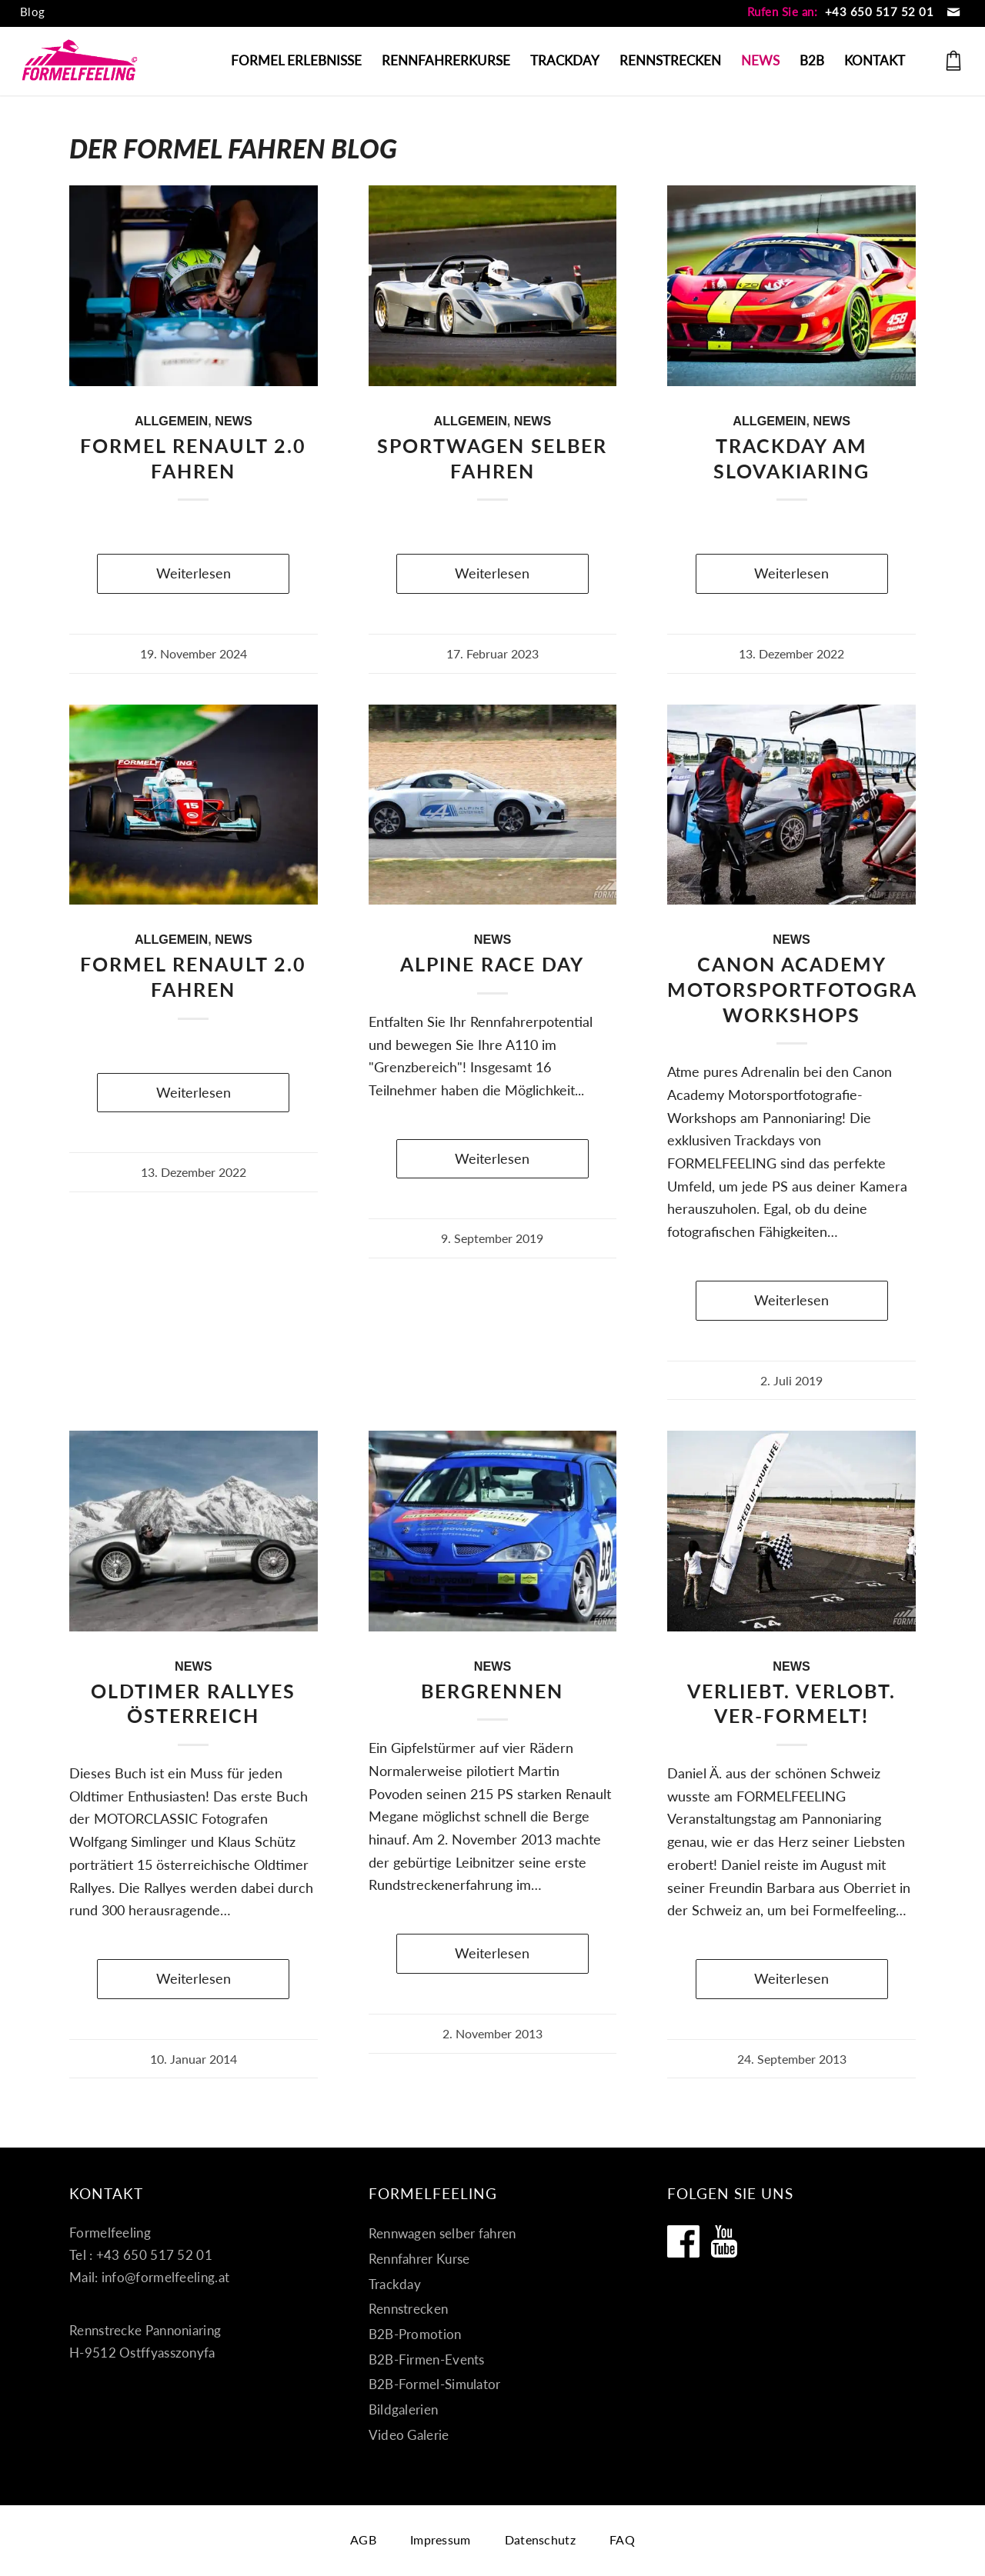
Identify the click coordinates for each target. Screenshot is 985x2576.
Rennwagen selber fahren (442, 2233)
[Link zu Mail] (953, 11)
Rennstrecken (409, 2309)
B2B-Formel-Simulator (435, 2384)
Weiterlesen (193, 573)
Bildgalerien (404, 2409)
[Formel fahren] (79, 60)
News (233, 421)
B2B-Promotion (415, 2334)
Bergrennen (492, 1690)
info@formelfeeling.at (165, 2277)
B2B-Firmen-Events (427, 2359)
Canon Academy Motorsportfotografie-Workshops (812, 989)
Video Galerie (409, 2435)
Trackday (395, 2284)
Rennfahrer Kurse (419, 2259)
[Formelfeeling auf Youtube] (724, 2241)
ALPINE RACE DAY (492, 963)
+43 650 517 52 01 (879, 11)
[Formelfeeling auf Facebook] (683, 2241)
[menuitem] (32, 12)
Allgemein (171, 421)
